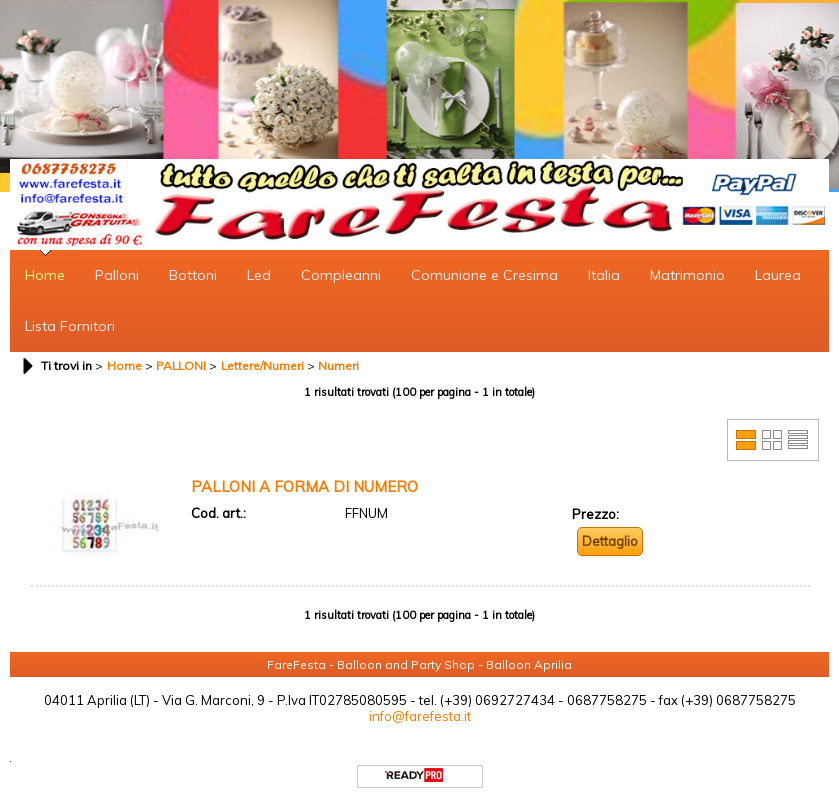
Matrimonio (687, 275)
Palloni (117, 275)
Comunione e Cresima (484, 275)
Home (45, 275)
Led (259, 275)
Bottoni (193, 275)
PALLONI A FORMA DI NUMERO (304, 486)
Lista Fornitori (70, 326)
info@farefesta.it (420, 716)
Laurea (778, 275)
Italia (604, 275)
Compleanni (341, 275)
